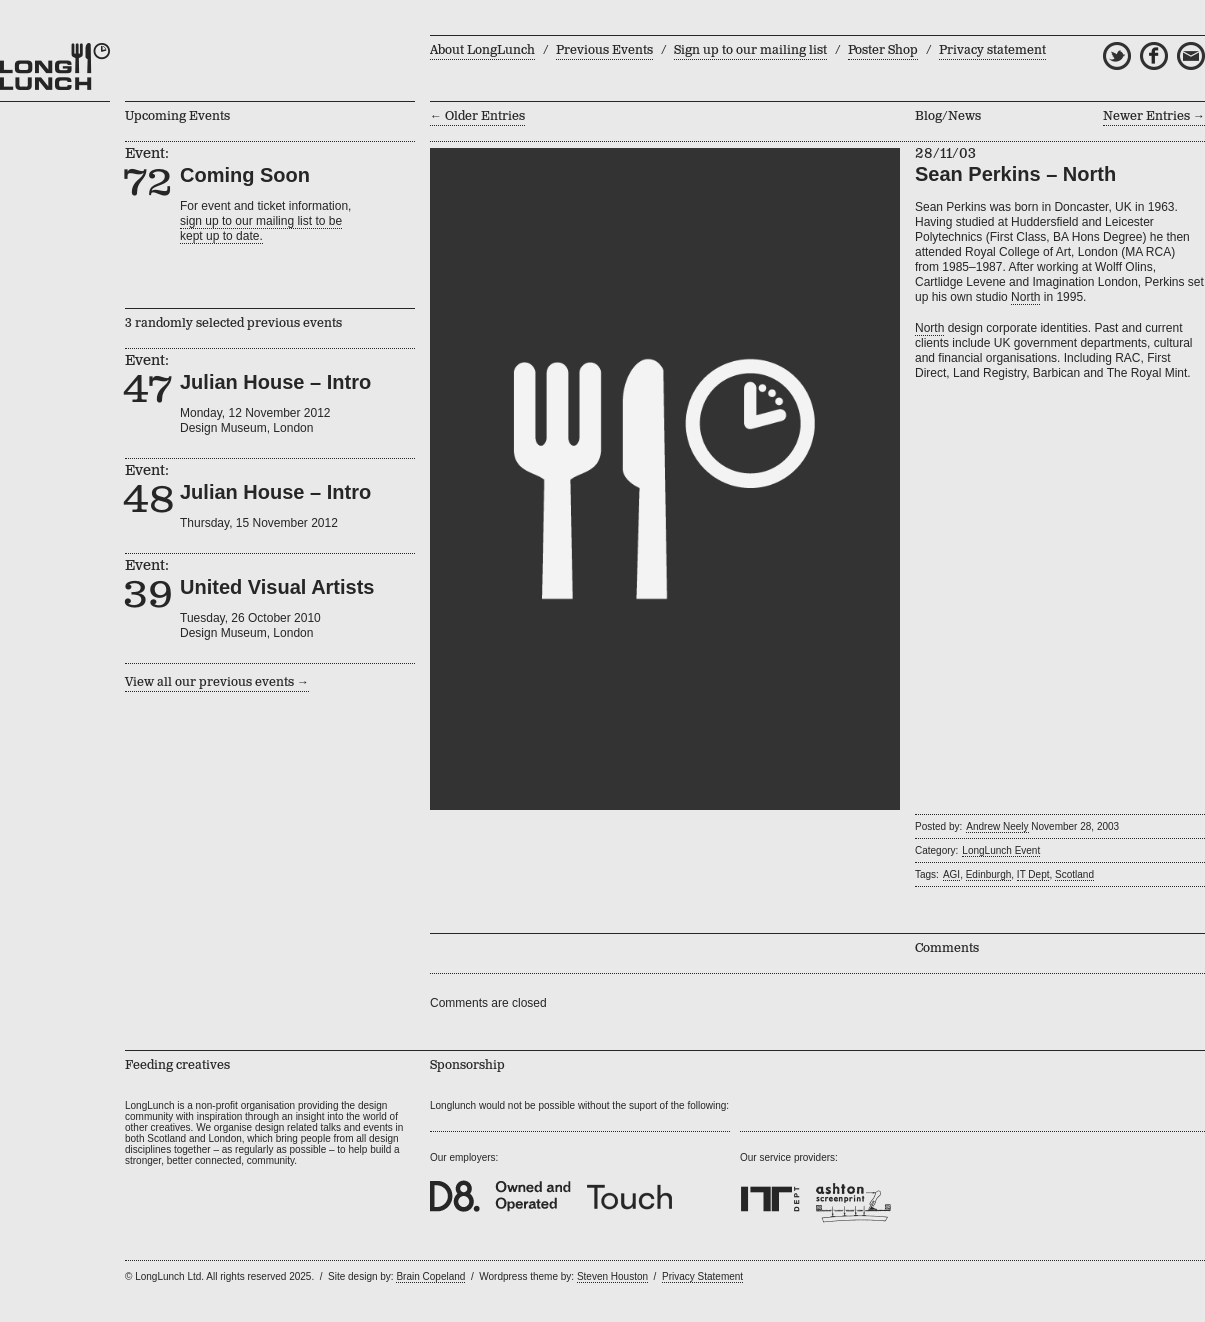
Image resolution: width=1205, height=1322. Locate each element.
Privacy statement (992, 50)
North (1025, 297)
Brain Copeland (430, 1276)
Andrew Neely (997, 826)
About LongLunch (482, 50)
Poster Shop (883, 50)
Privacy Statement (702, 1276)
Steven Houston (612, 1276)
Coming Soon (245, 175)
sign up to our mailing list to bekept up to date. (261, 228)
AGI (951, 874)
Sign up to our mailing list (750, 50)
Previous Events (604, 50)
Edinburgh (989, 874)
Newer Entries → (1154, 116)
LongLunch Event (1001, 850)
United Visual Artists (277, 587)
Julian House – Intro (275, 382)
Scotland (1074, 874)
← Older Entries (477, 116)
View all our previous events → (217, 682)
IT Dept (1033, 874)
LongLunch (55, 67)
